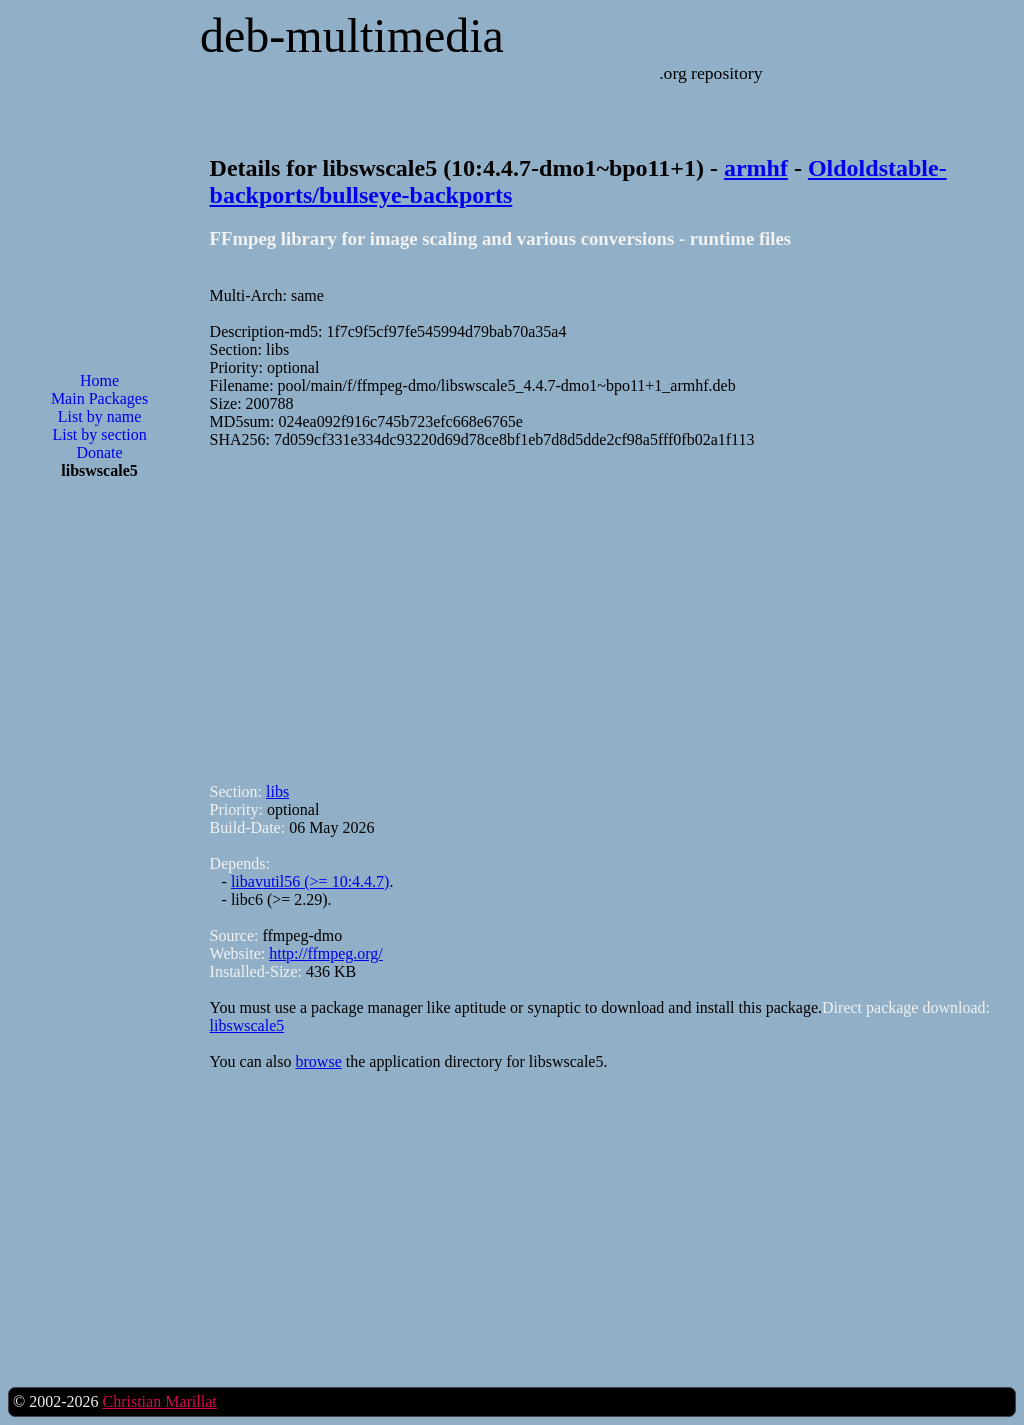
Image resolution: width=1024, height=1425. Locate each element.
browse (319, 1061)
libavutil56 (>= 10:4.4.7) (310, 881)
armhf (756, 168)
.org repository (710, 73)
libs (277, 791)
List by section (99, 434)
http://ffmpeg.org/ (326, 953)
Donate (99, 452)
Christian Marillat (159, 1401)
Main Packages (99, 398)
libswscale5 (247, 1025)
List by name (100, 416)
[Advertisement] (100, 816)
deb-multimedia (352, 35)
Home (99, 380)
